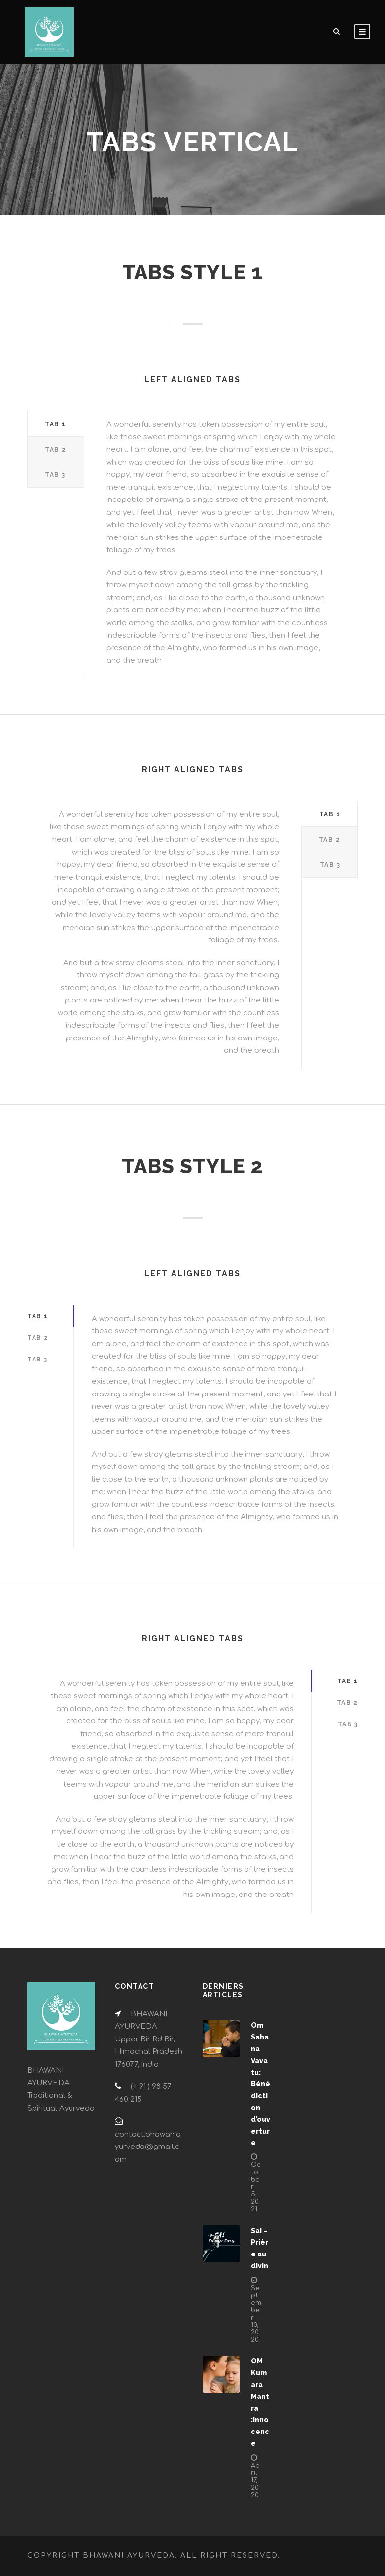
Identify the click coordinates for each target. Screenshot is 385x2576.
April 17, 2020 (255, 2480)
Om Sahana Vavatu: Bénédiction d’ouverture (260, 2084)
